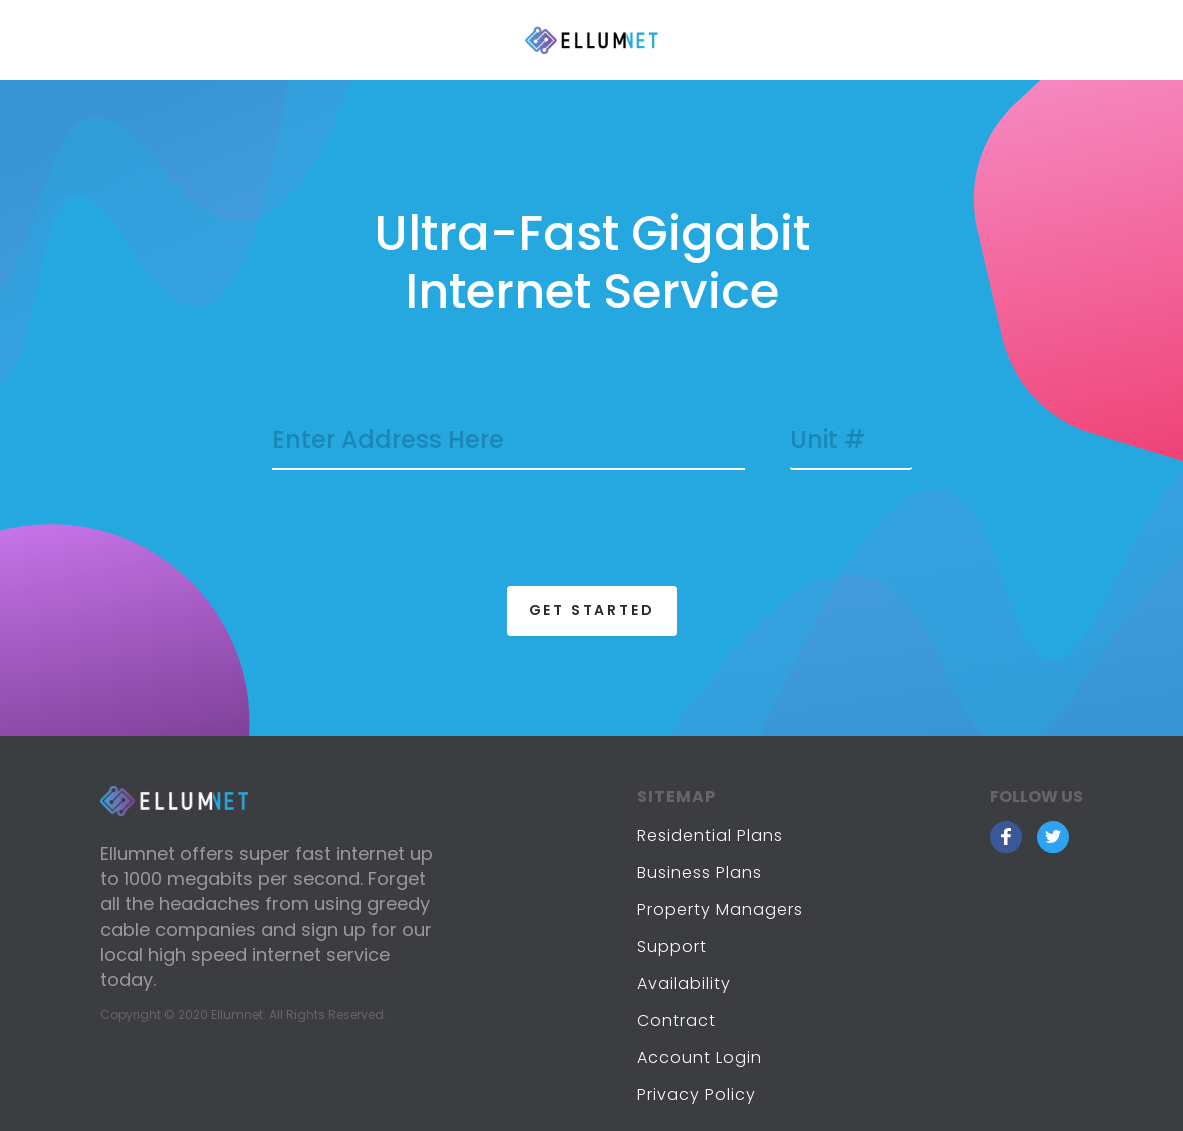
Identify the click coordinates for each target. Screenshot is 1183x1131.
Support (672, 946)
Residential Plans (710, 835)
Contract (676, 1020)
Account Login (699, 1057)
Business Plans (699, 872)
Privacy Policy (696, 1094)
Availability (684, 983)
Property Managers (720, 909)
